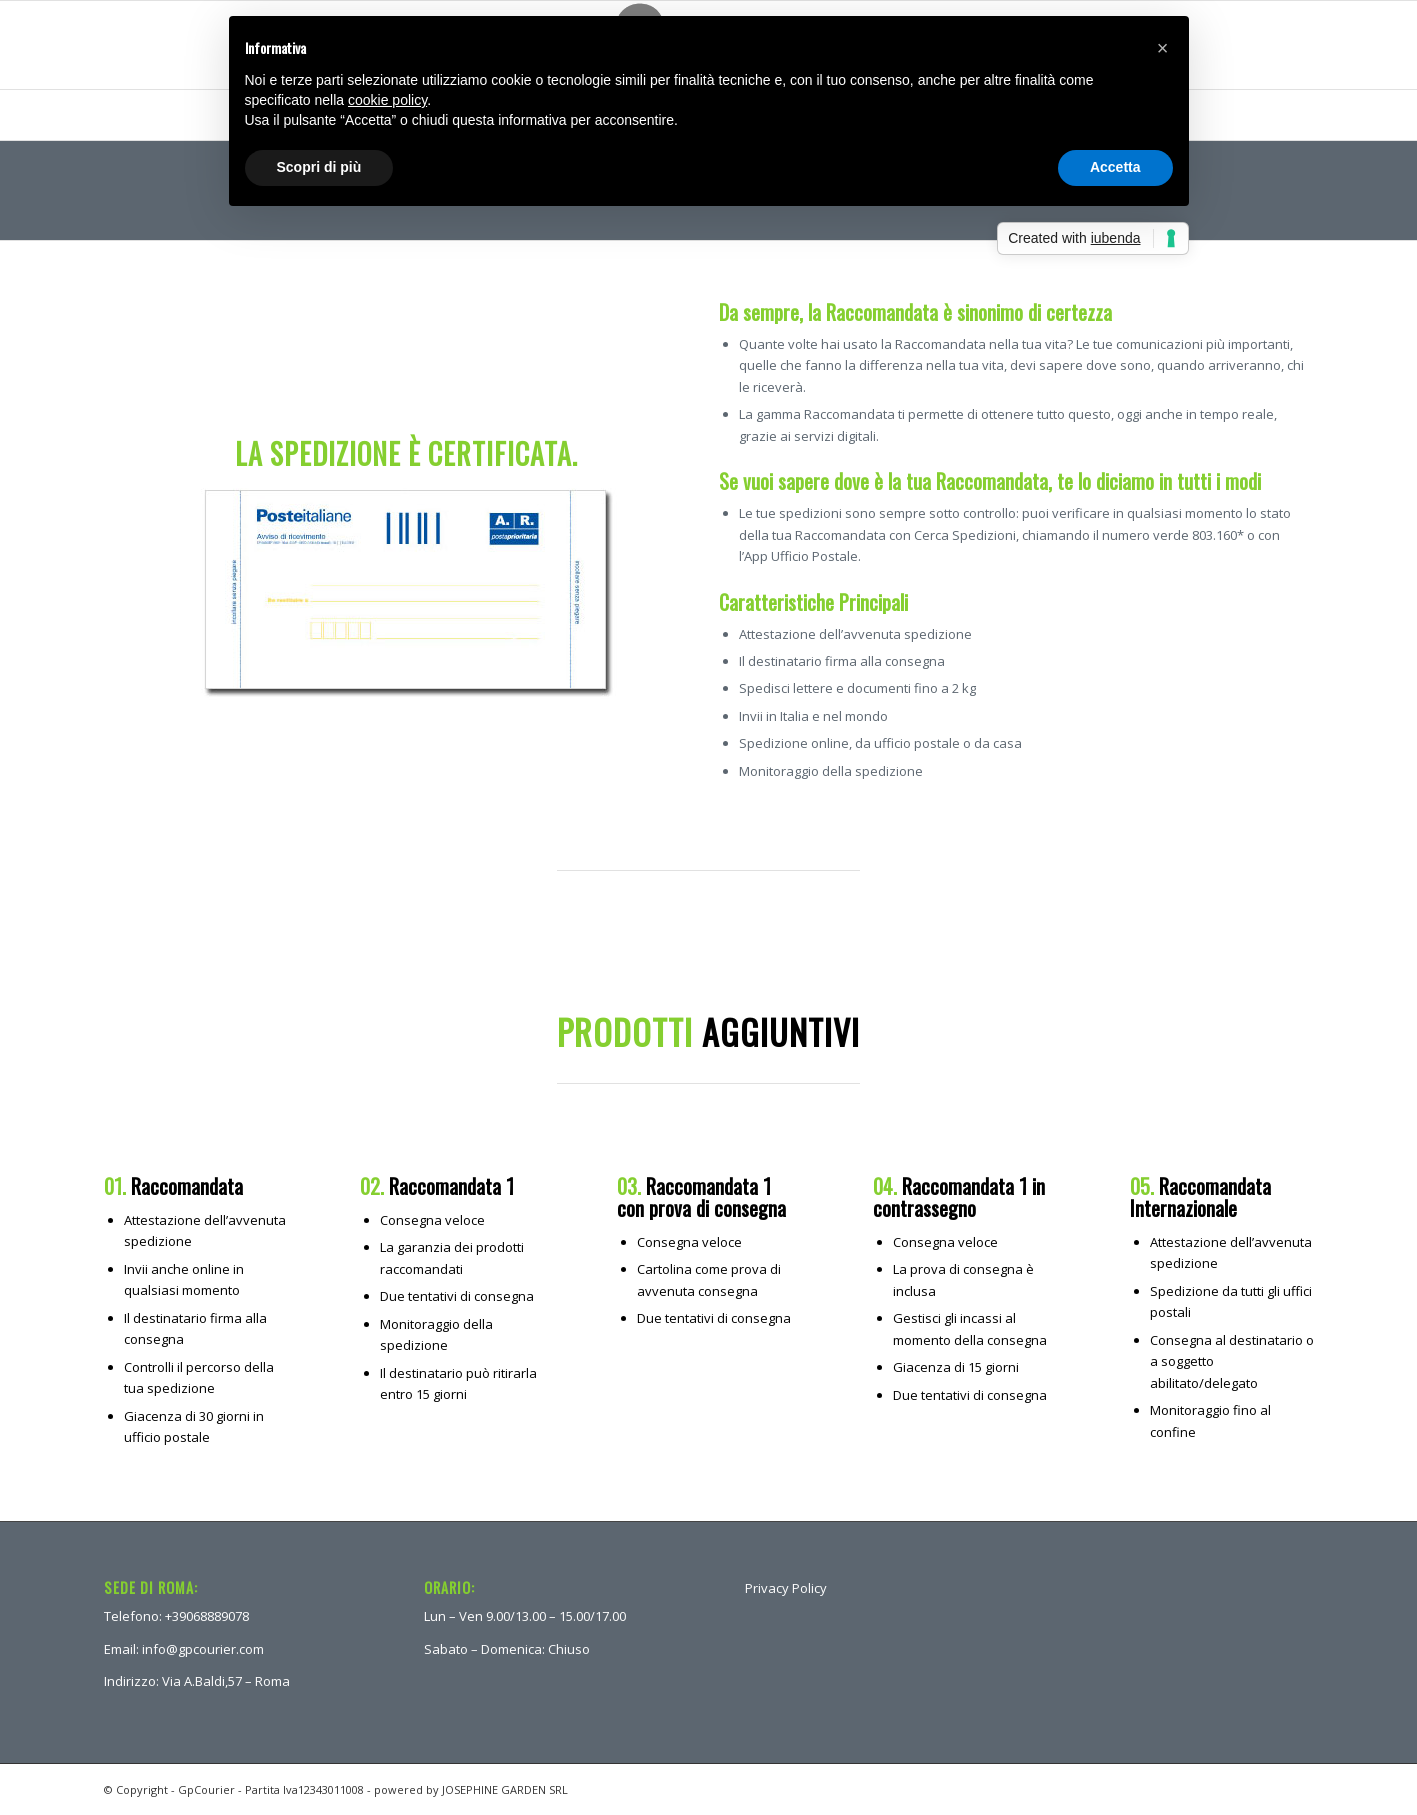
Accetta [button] (1115, 167)
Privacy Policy (786, 1588)
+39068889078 (207, 1616)
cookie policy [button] (387, 100)
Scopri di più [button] (319, 167)
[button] (1163, 48)
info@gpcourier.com (203, 1649)
